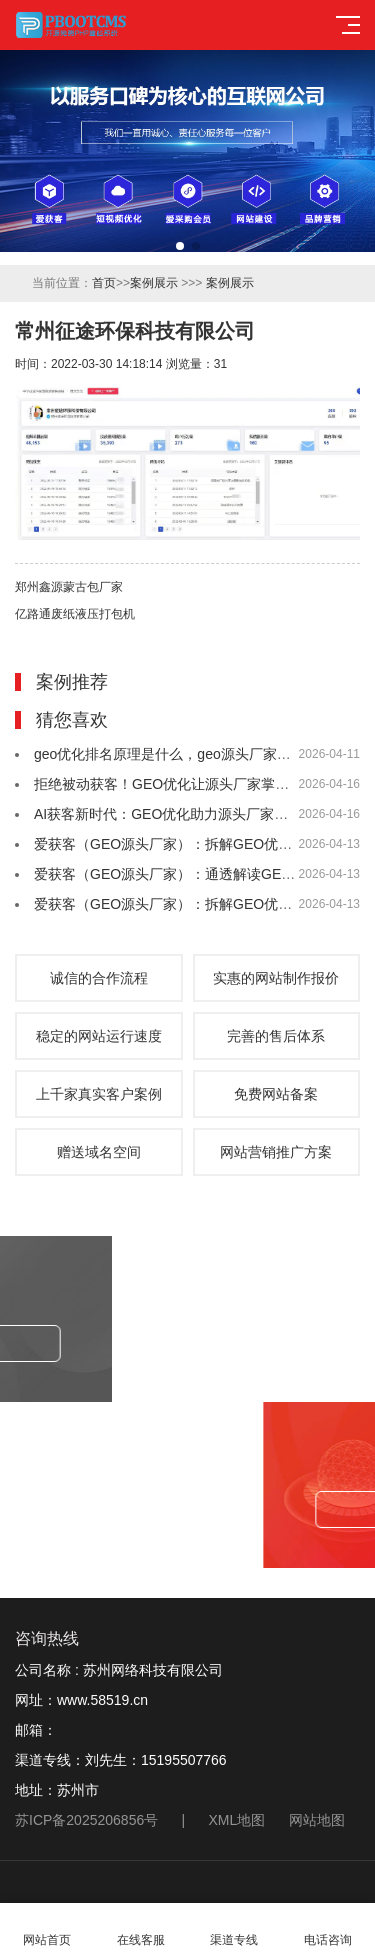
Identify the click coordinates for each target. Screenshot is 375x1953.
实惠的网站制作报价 (276, 978)
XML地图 (237, 1820)
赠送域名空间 (99, 1152)
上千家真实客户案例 (99, 1094)
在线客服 (141, 1928)
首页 (104, 283)
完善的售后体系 (276, 1036)
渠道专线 (235, 1928)
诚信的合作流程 (99, 978)
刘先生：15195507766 (156, 1760)
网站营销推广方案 (276, 1152)
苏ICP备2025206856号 (86, 1820)
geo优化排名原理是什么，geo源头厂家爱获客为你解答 (204, 754)
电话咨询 (328, 1928)
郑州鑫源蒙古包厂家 (69, 587)
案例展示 (154, 283)
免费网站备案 (276, 1094)
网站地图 (317, 1820)
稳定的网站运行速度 (99, 1036)
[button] (180, 246)
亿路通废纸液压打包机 (75, 614)
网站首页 (47, 1928)
